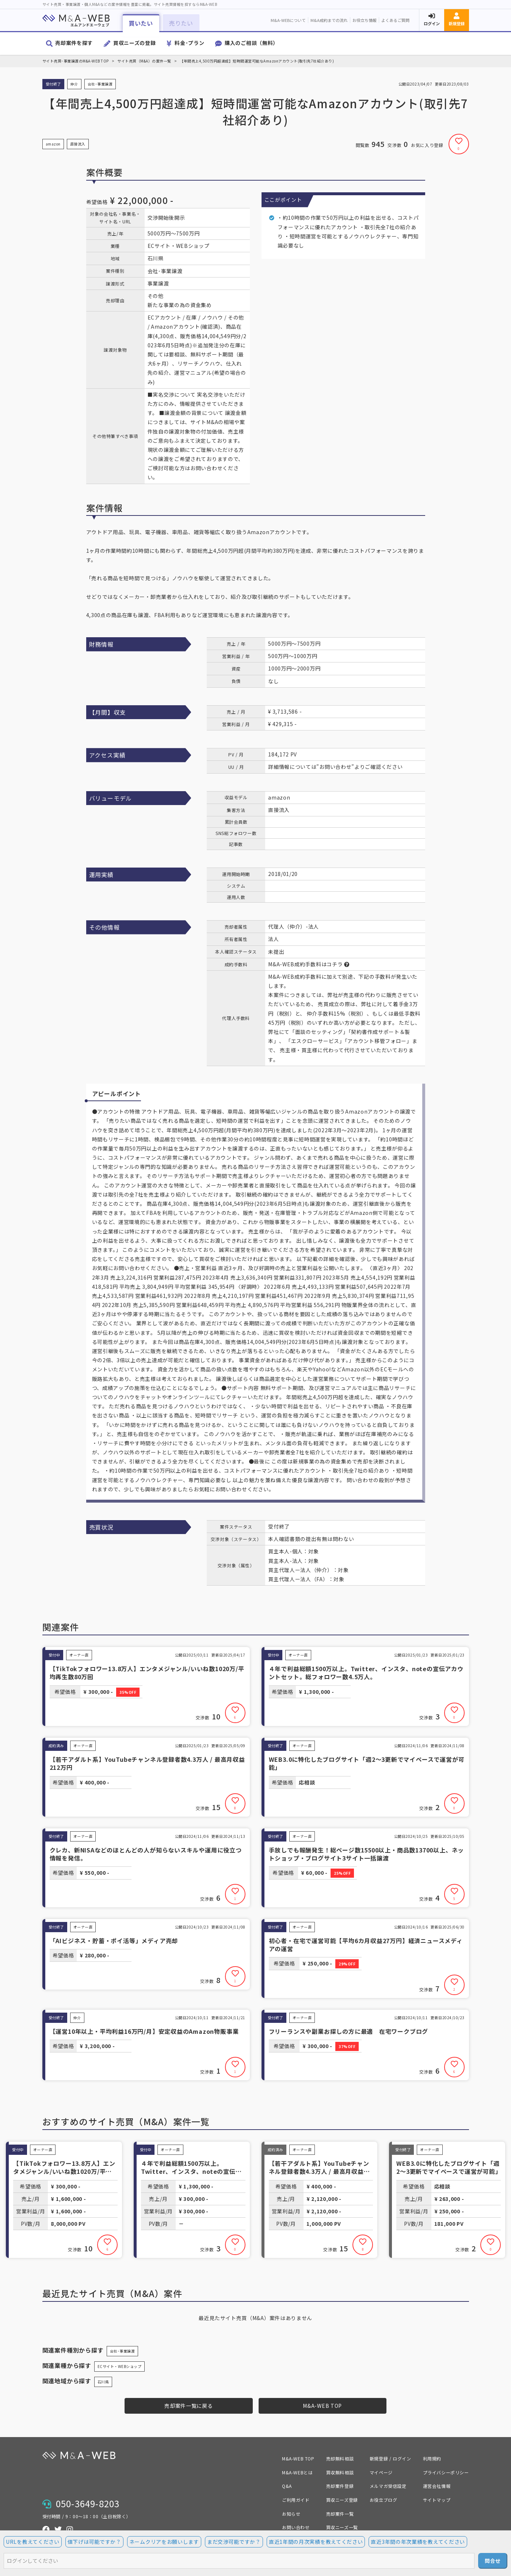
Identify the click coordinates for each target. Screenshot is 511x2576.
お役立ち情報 (364, 20)
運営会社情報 (437, 2486)
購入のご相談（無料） (251, 42)
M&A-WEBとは (297, 2472)
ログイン (432, 23)
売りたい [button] (181, 23)
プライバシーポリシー (446, 2472)
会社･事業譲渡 (122, 2351)
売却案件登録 (340, 2486)
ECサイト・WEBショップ (120, 2366)
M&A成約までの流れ (329, 20)
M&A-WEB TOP (322, 2405)
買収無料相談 (340, 2472)
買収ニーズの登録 (134, 42)
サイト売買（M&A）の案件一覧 (144, 61)
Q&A (287, 2486)
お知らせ (291, 2514)
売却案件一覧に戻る (188, 2405)
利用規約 (432, 2458)
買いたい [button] (141, 23)
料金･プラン (189, 42)
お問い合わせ (296, 2527)
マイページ (381, 2472)
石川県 (103, 2381)
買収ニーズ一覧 (342, 2527)
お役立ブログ (383, 2500)
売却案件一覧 (340, 2514)
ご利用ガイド (296, 2500)
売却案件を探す (74, 42)
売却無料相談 (340, 2458)
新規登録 (457, 23)
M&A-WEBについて (288, 20)
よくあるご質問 (395, 20)
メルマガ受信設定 (388, 2486)
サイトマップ (437, 2500)
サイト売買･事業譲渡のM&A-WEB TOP (75, 61)
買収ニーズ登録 (342, 2500)
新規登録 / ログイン (390, 2458)
